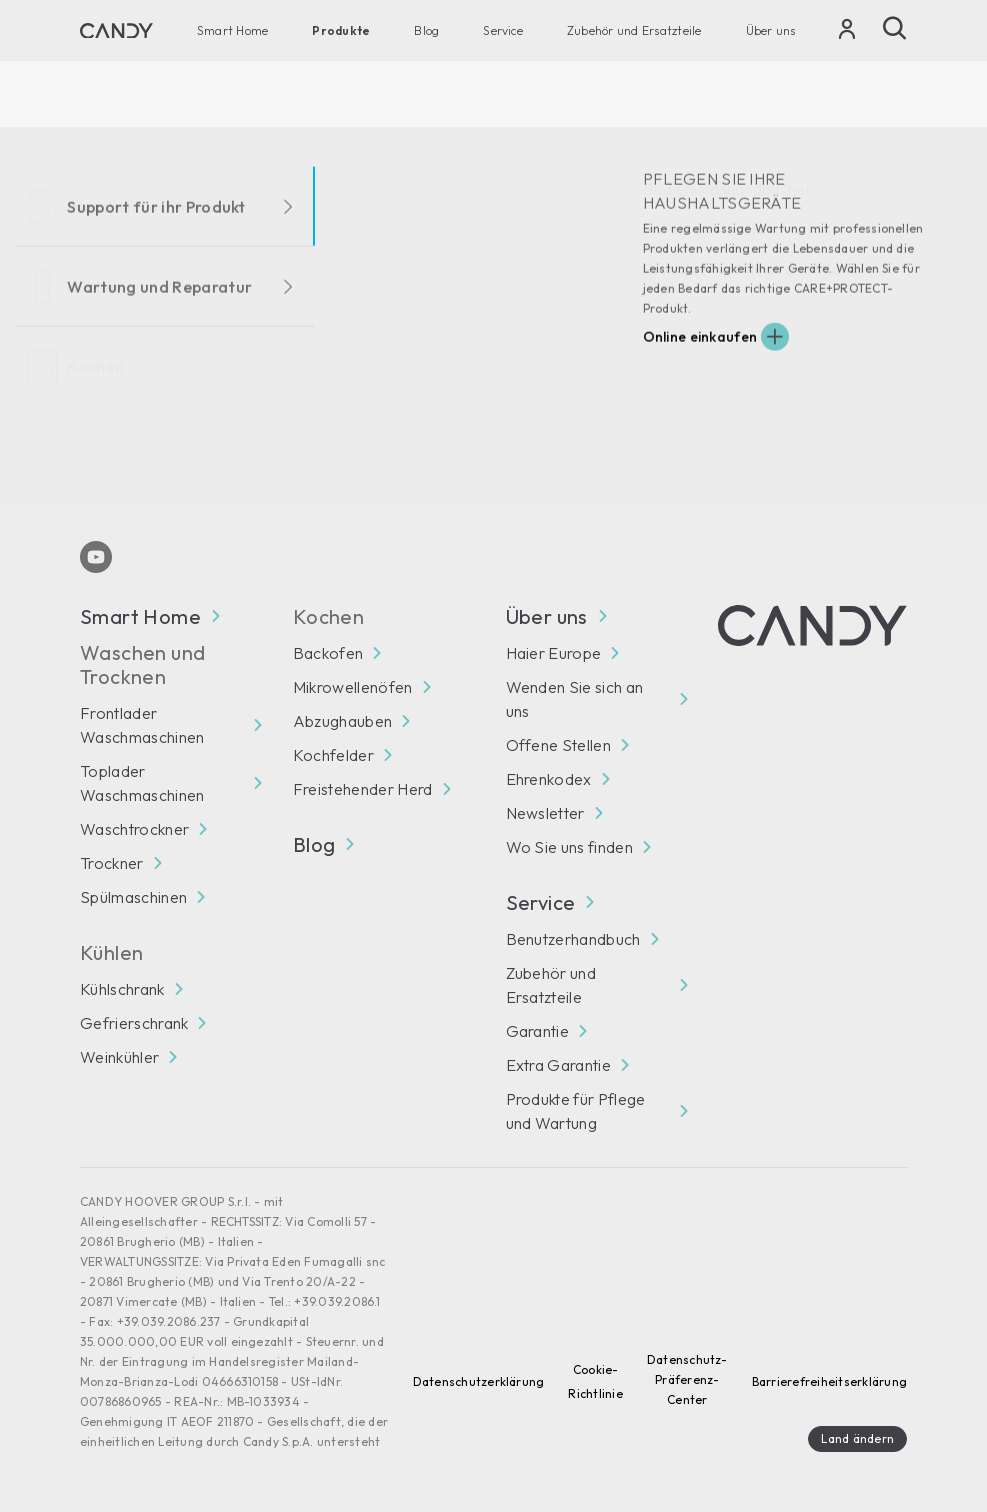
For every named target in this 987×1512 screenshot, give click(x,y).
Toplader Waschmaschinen (142, 783)
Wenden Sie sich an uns (575, 699)
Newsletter (545, 813)
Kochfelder (333, 755)
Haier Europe (554, 653)
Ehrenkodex (549, 779)
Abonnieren (851, 458)
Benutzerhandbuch (573, 939)
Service (503, 30)
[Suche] (895, 28)
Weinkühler (119, 1057)
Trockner (112, 863)
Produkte (341, 30)
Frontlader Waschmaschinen (142, 725)
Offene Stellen (558, 745)
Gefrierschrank (134, 1023)
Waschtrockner (134, 829)
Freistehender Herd (363, 789)
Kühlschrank (122, 989)
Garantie (538, 1031)
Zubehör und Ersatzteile (634, 30)
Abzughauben (343, 721)
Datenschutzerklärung (479, 1381)
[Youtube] (96, 557)
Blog (426, 30)
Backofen (328, 653)
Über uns (771, 30)
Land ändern (857, 1438)
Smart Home (232, 30)
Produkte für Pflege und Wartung (576, 1111)
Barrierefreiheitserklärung (829, 1381)
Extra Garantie (558, 1065)
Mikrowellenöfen (353, 687)
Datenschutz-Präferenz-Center (687, 1379)
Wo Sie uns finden (569, 847)
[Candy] (116, 31)
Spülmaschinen (133, 897)
